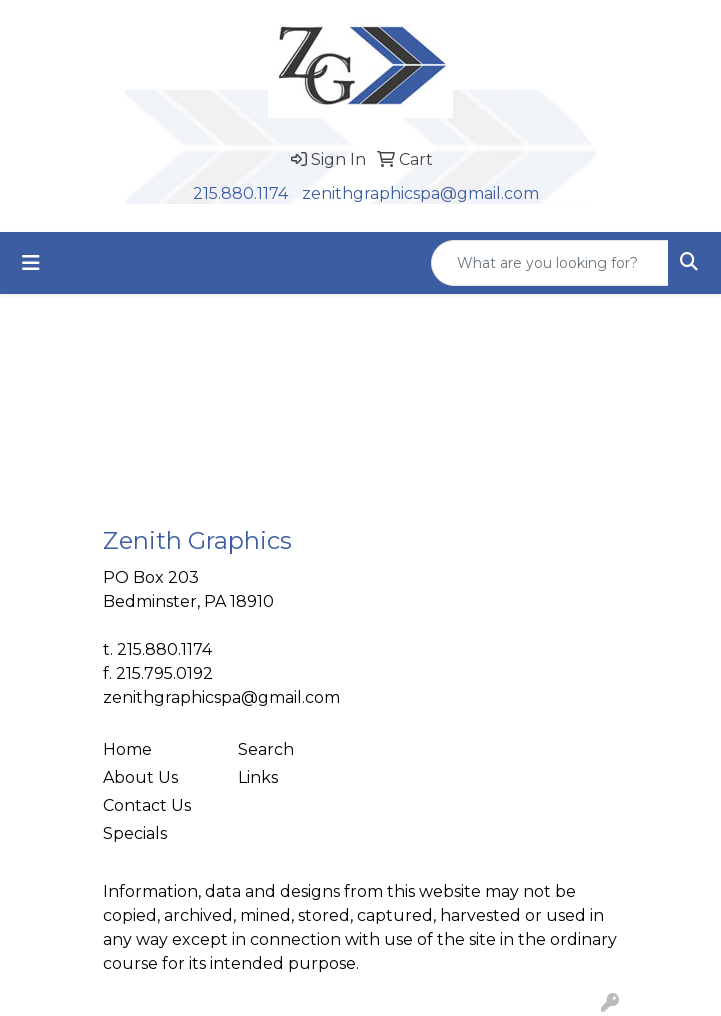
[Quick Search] (550, 263)
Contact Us (147, 805)
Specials (135, 833)
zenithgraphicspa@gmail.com (420, 193)
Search (266, 749)
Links (258, 777)
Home (127, 749)
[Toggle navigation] (31, 263)
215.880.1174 (240, 193)
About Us (140, 777)
